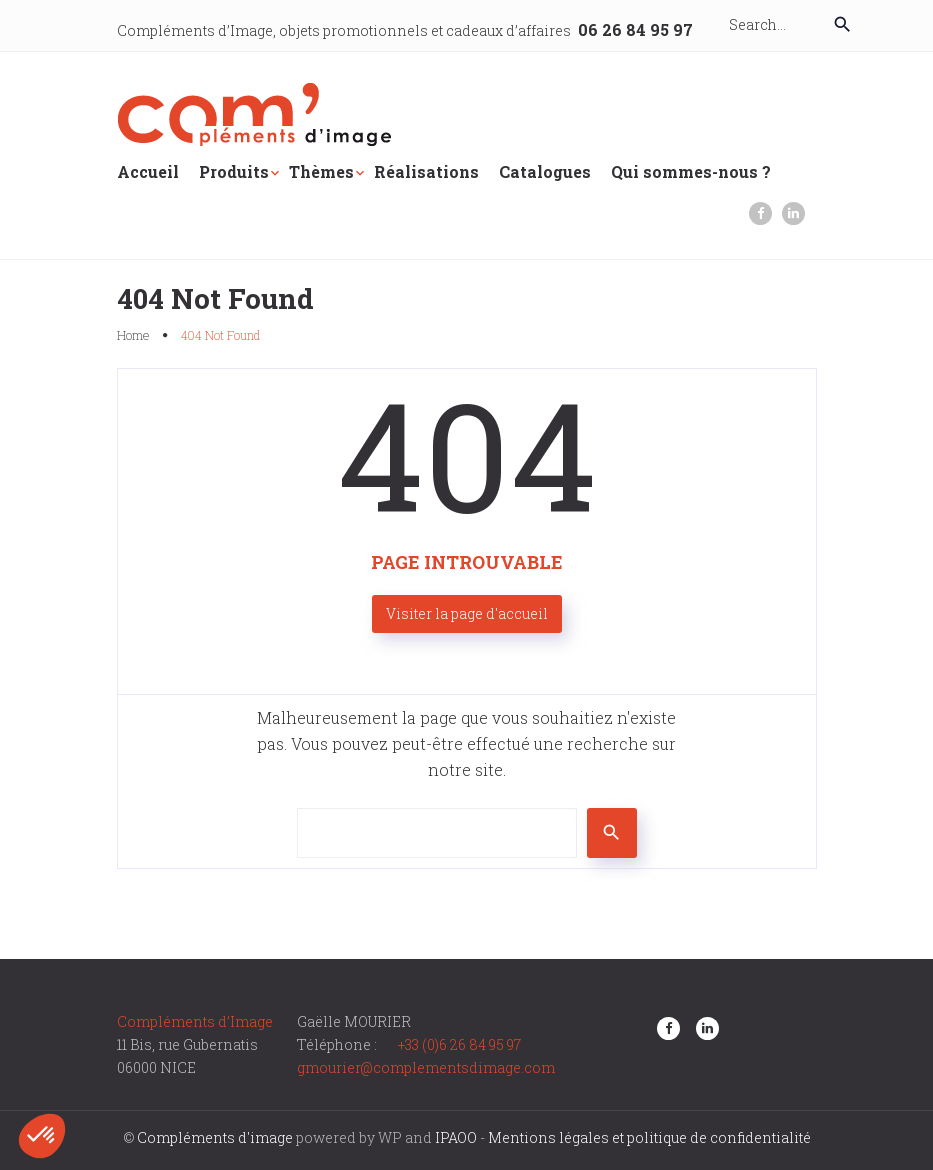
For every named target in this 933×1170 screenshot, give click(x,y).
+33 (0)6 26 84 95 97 (459, 1044)
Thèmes (321, 171)
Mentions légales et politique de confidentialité (649, 1137)
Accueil (148, 171)
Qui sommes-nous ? (691, 171)
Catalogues (545, 171)
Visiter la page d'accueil (467, 613)
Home (133, 335)
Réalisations (426, 171)
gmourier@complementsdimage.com (426, 1067)
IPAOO (456, 1137)
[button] (42, 1136)
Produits (234, 171)
